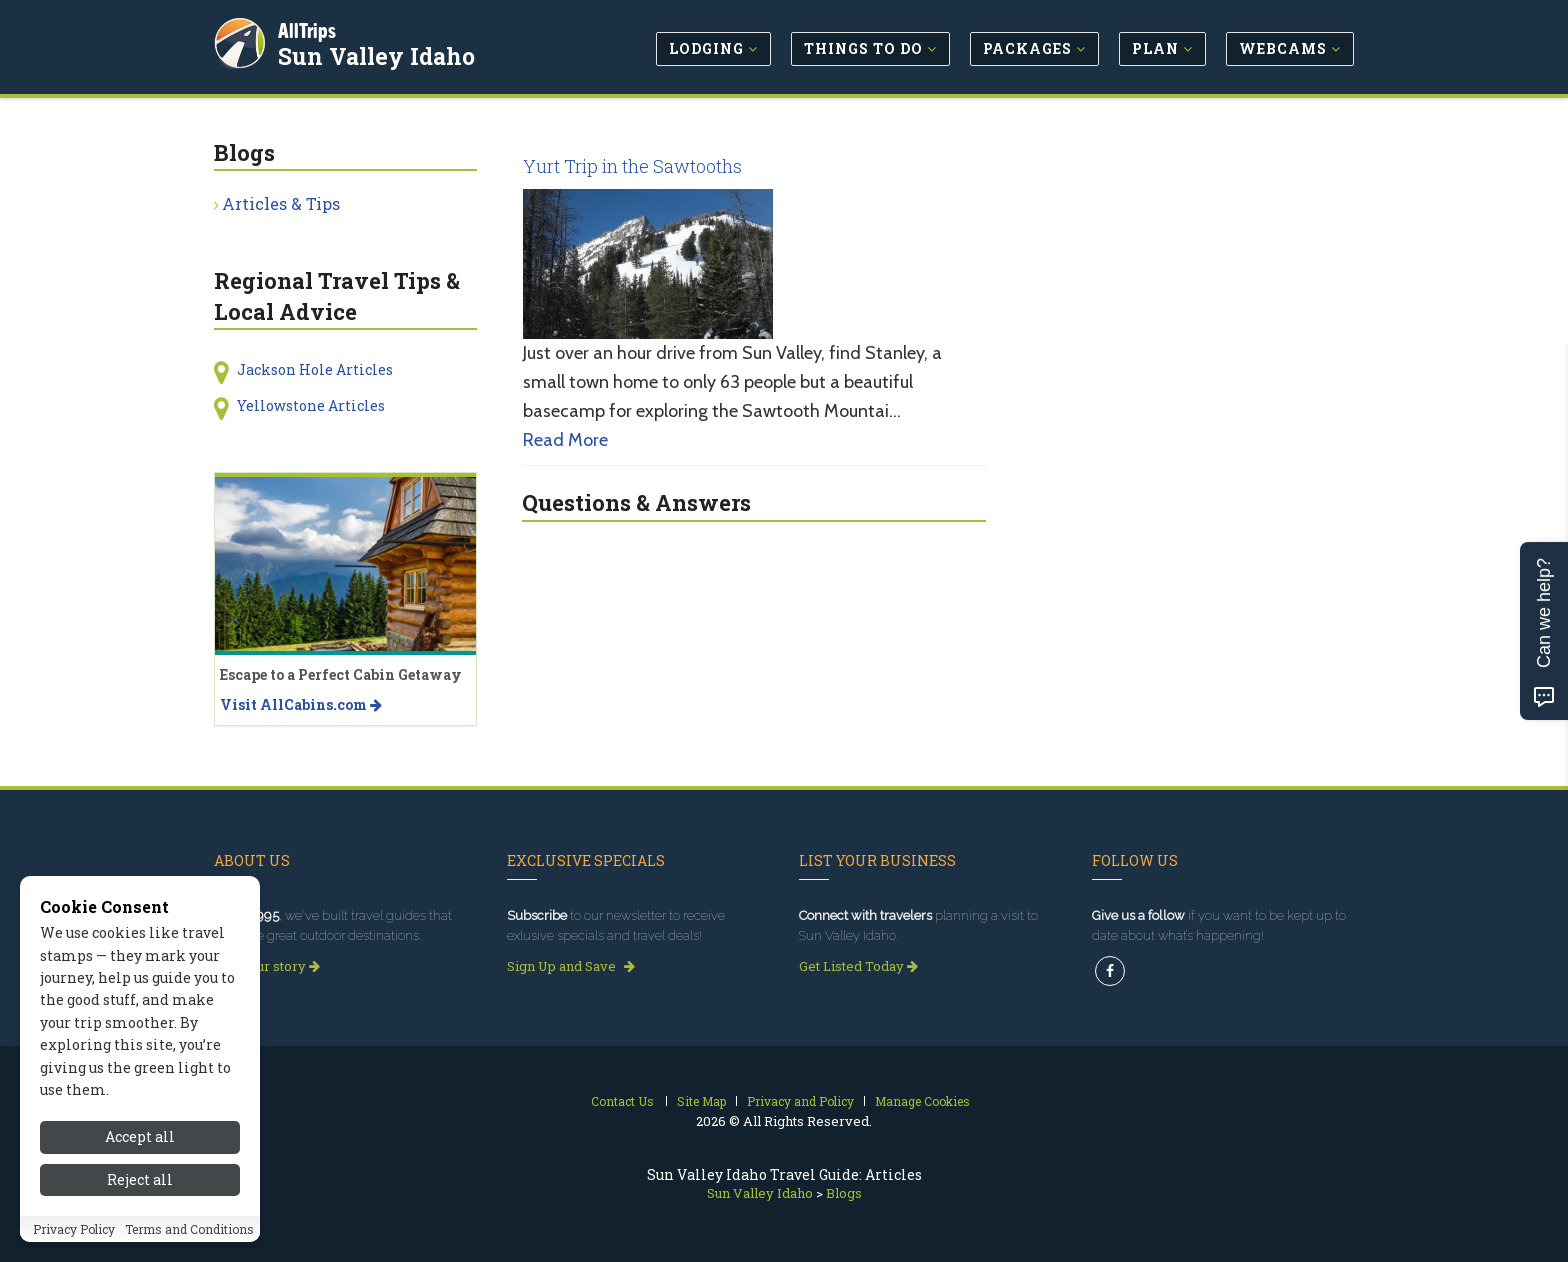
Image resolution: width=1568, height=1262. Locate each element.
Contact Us (622, 1101)
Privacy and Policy (800, 1101)
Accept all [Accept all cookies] (140, 1146)
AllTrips (309, 28)
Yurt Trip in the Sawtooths (632, 166)
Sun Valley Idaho (378, 54)
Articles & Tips (281, 203)
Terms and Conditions (189, 1238)
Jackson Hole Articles (315, 369)
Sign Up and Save (571, 966)
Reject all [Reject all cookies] (140, 1188)
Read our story (267, 966)
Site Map (701, 1101)
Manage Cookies (922, 1101)
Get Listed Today (858, 966)
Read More (565, 440)
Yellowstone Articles (311, 405)
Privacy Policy (74, 1238)
